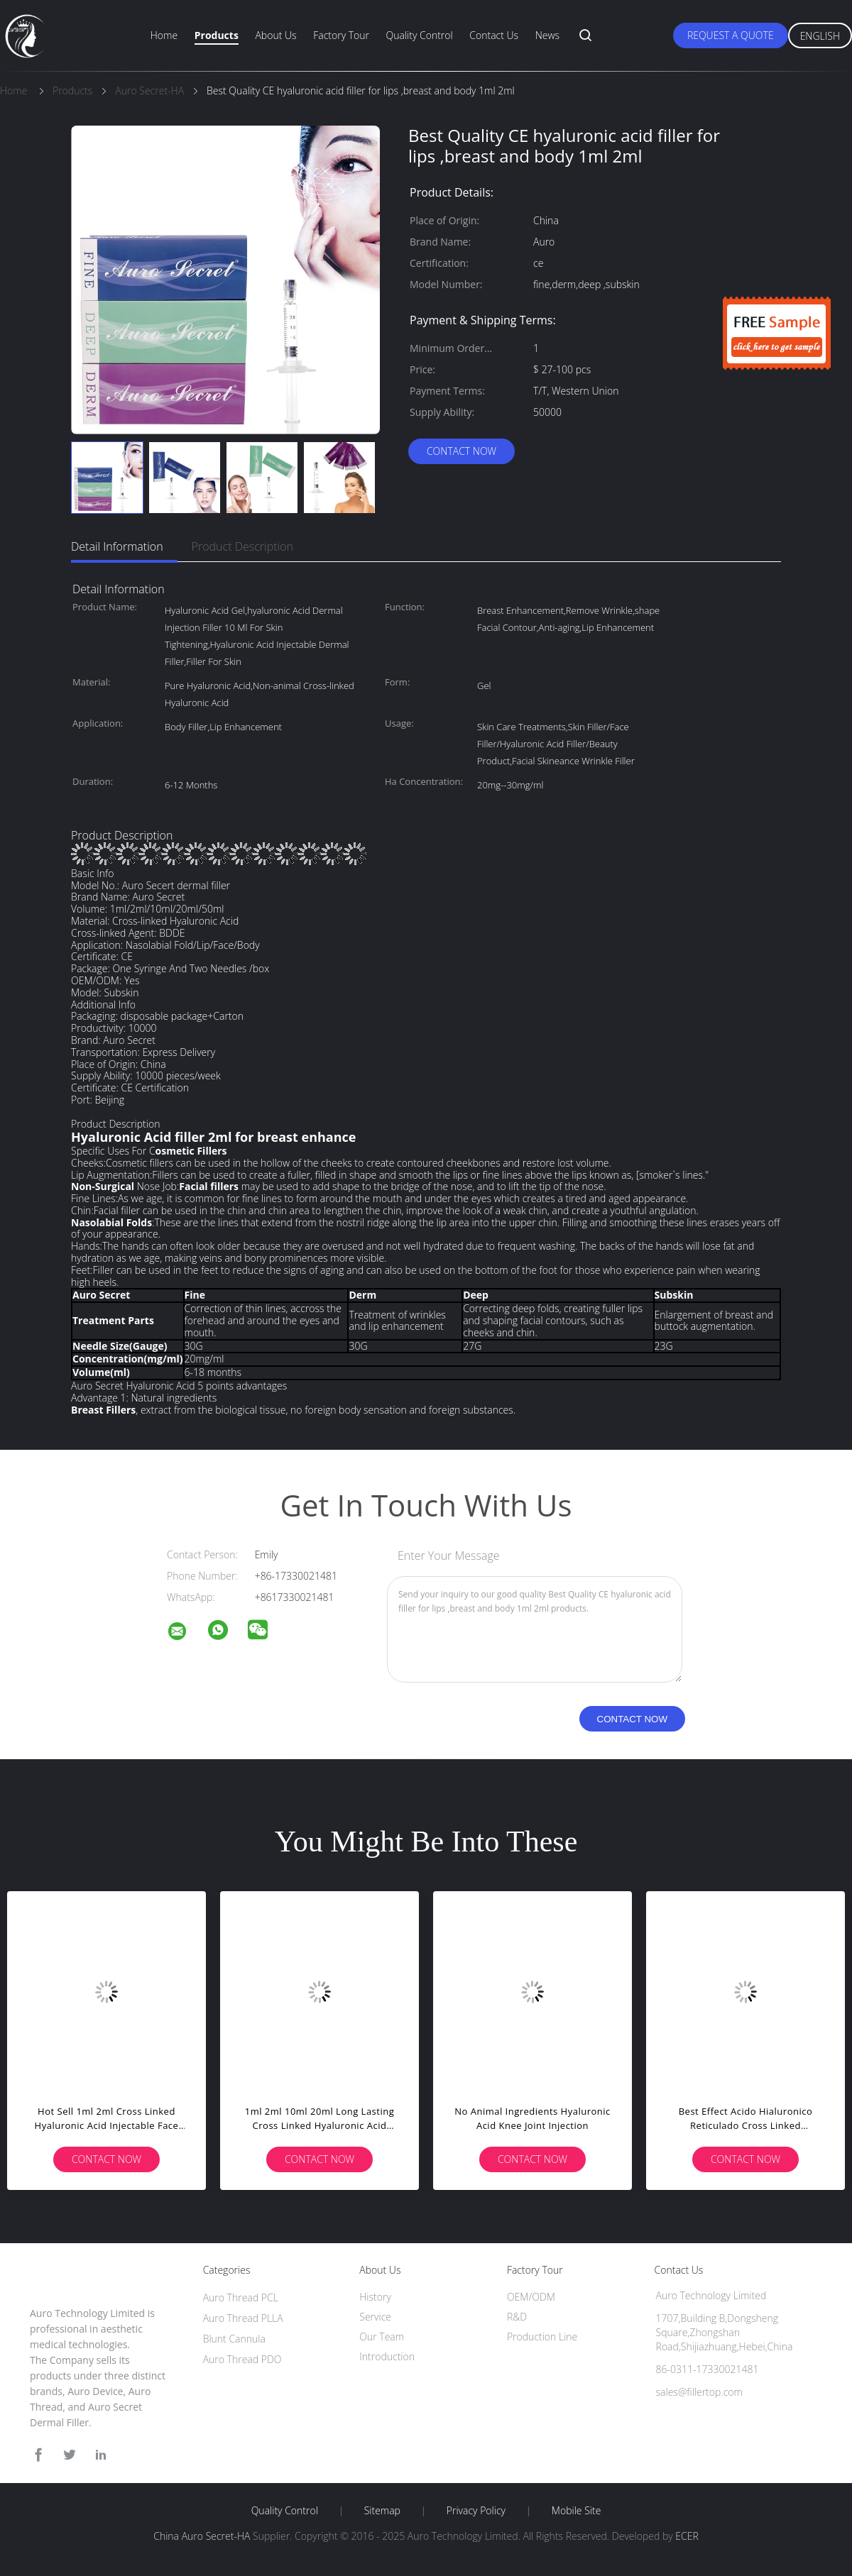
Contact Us (493, 35)
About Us (275, 35)
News (547, 35)
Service (375, 2316)
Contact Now (461, 451)
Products (217, 35)
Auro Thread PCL (240, 2297)
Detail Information (117, 546)
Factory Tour (341, 35)
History (375, 2296)
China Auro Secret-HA (201, 2536)
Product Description (242, 546)
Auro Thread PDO (242, 2359)
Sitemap (382, 2511)
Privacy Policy (476, 2511)
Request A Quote (730, 35)
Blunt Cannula (234, 2338)
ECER (686, 2536)
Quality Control (419, 35)
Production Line (542, 2336)
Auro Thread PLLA (243, 2318)
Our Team (381, 2336)
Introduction (387, 2356)
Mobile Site (576, 2511)
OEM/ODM (531, 2296)
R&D (517, 2316)
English (820, 36)
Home (164, 35)
